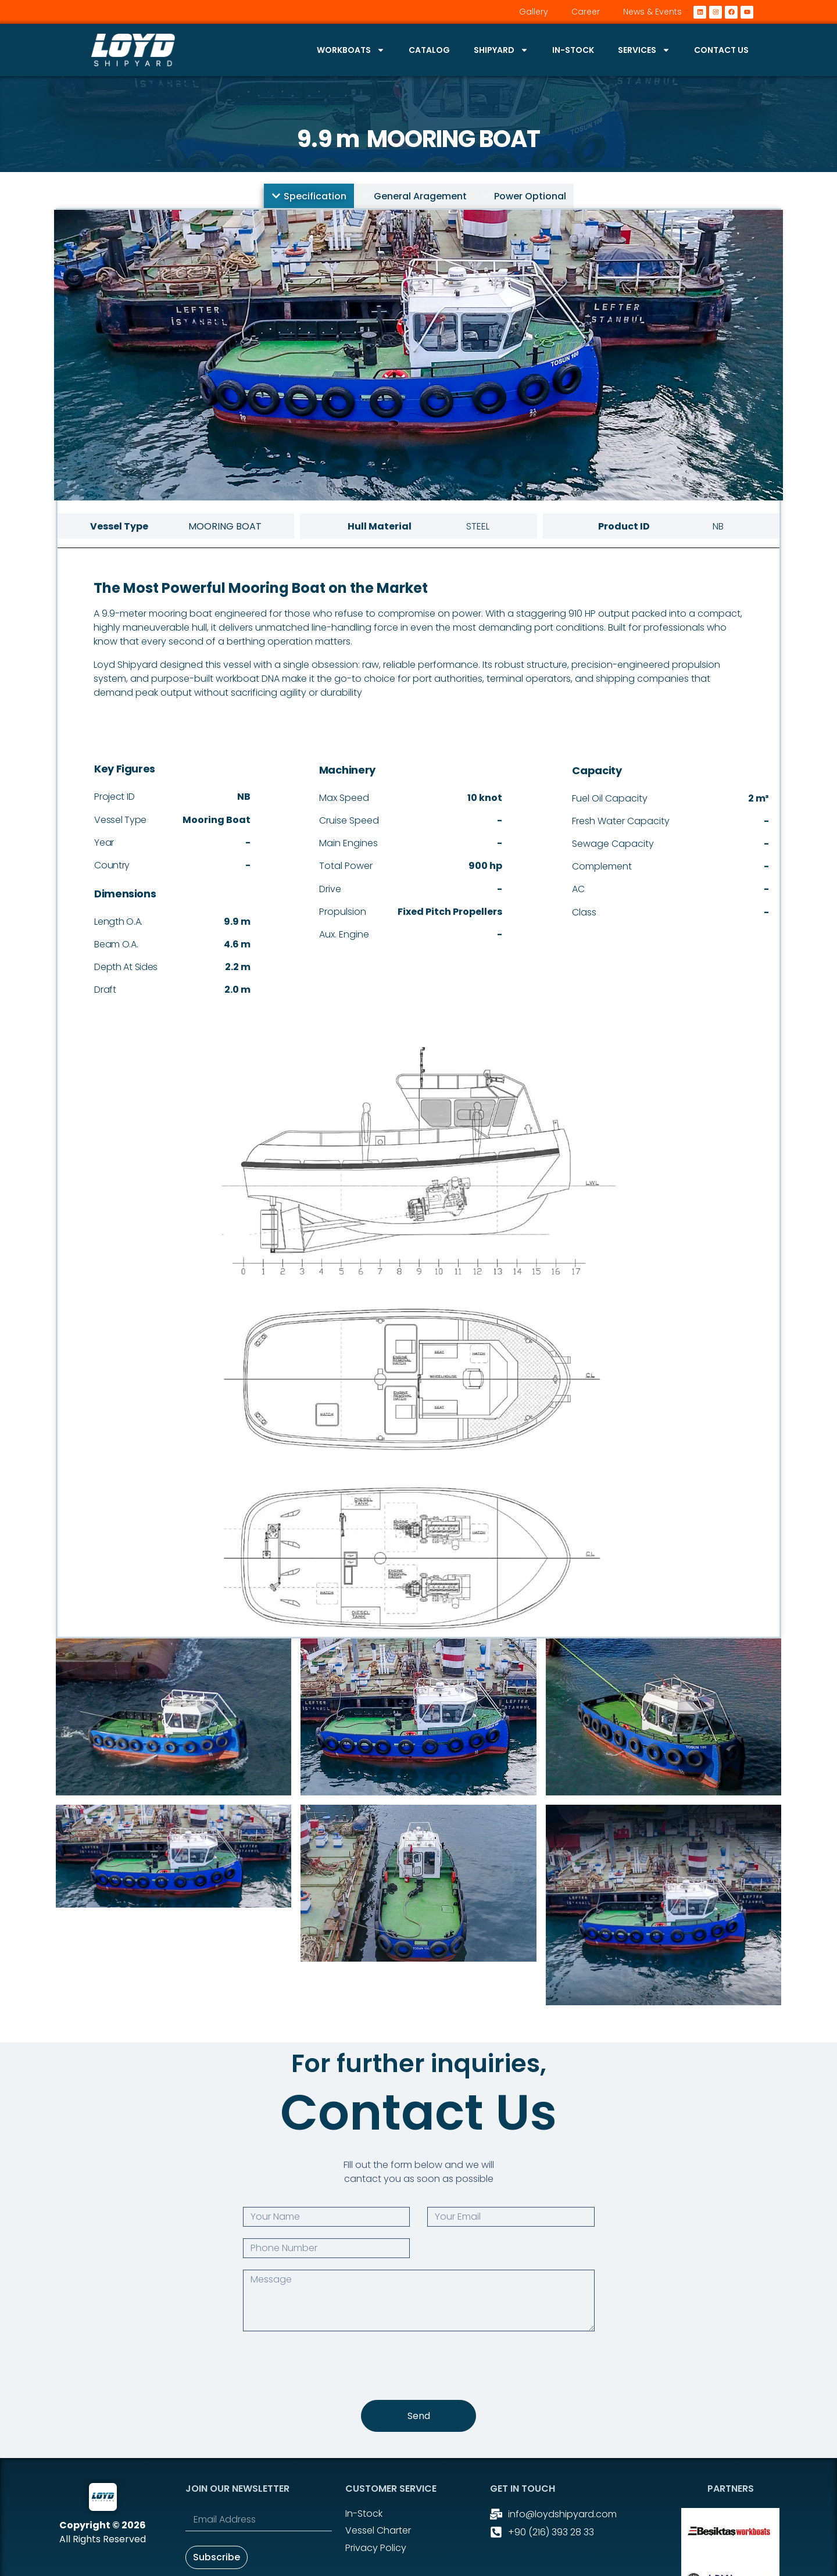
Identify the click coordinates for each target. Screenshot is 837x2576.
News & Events (652, 11)
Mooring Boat (453, 139)
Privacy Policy (375, 2547)
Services (644, 50)
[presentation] (331, 2365)
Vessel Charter (378, 2530)
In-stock (573, 50)
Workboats (351, 50)
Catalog (429, 50)
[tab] (309, 196)
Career (585, 11)
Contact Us (721, 50)
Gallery (533, 11)
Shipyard (501, 50)
